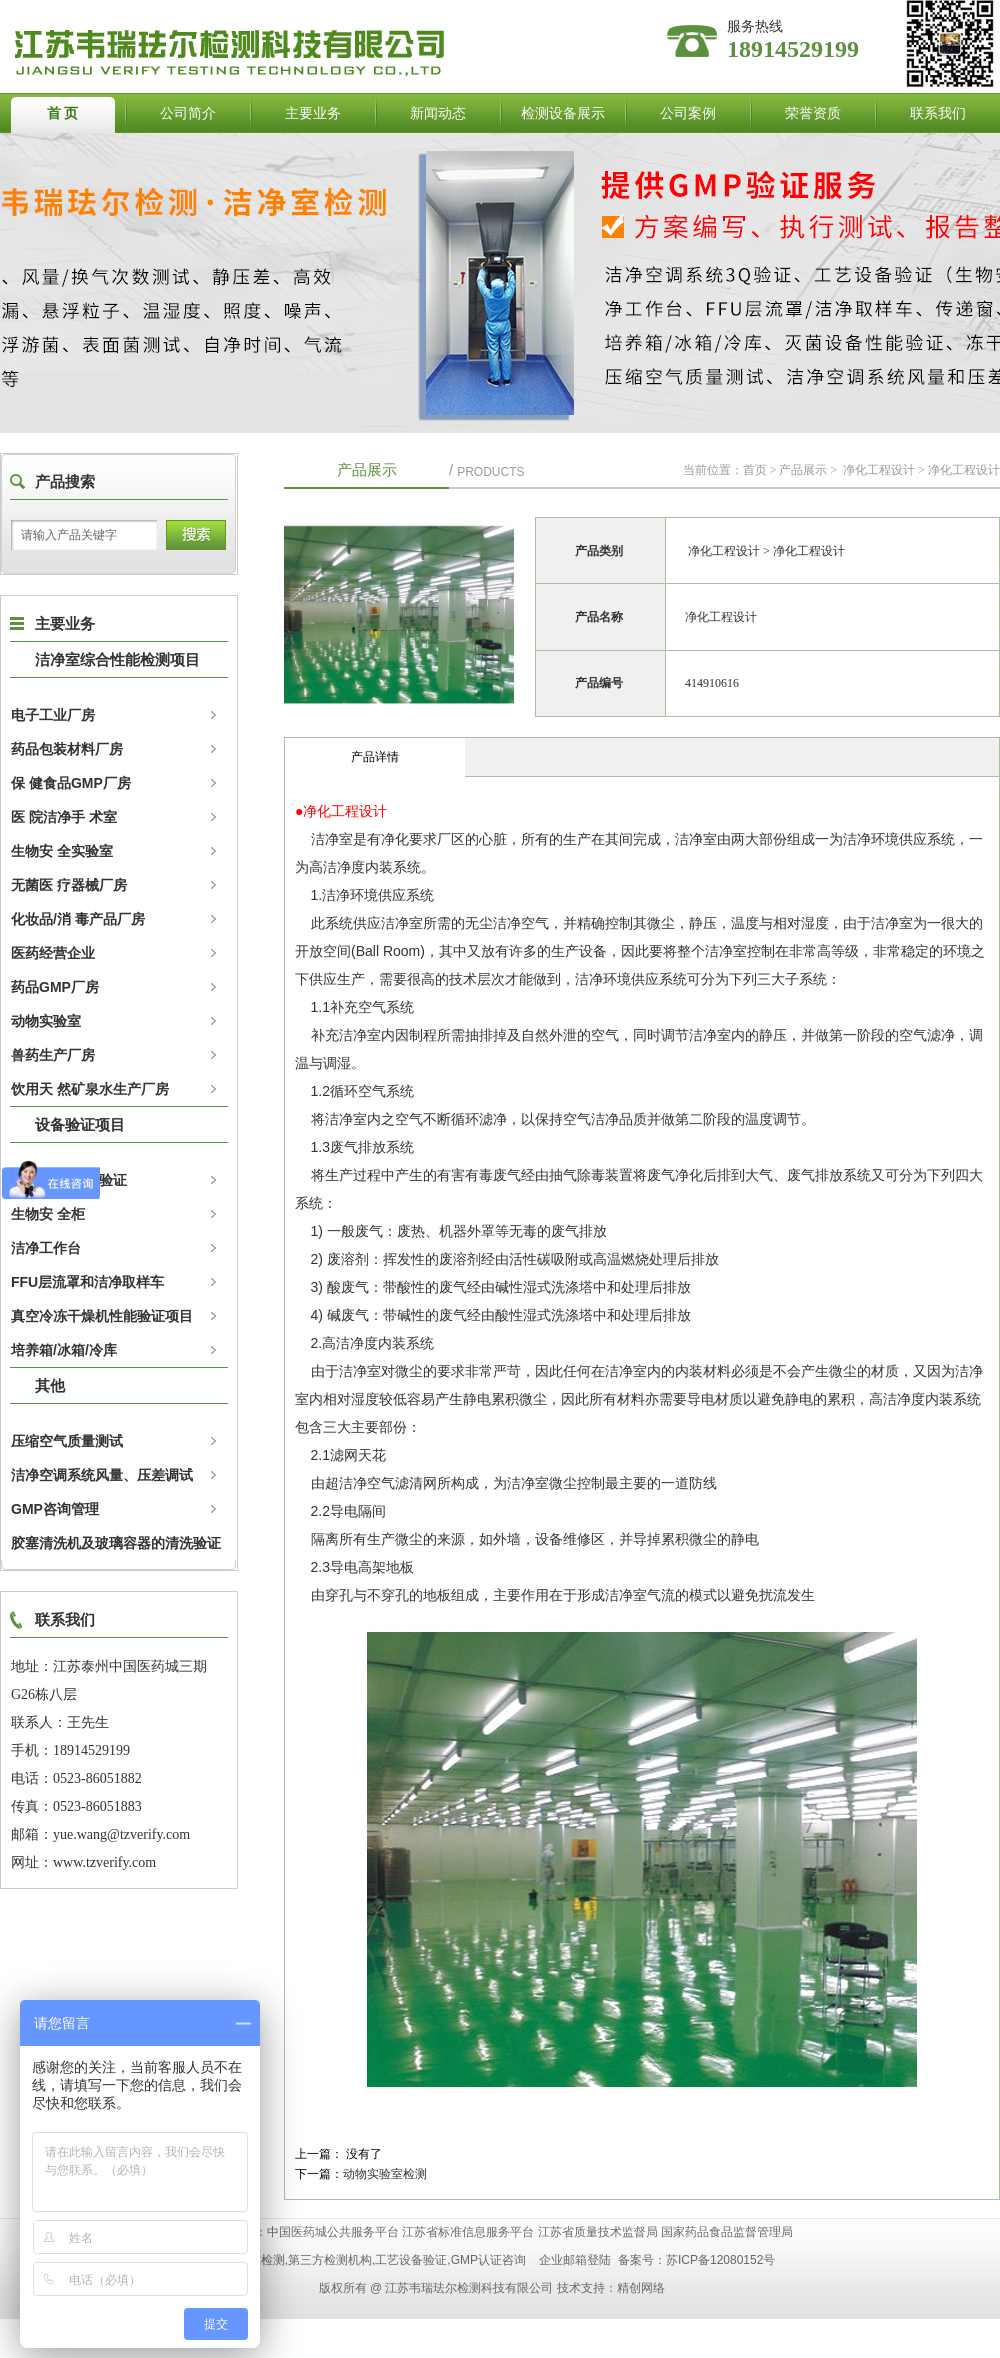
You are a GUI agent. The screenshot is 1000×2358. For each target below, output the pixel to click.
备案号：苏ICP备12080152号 (696, 2260)
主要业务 (313, 113)
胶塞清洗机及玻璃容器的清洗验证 (116, 1543)
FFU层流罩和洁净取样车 (87, 1282)
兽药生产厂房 (53, 1055)
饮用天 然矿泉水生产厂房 (90, 1089)
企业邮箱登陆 (575, 2260)
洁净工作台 (46, 1248)
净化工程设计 (879, 470)
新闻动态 (438, 113)
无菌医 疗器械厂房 (69, 885)
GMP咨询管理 (55, 1509)
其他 (50, 1385)
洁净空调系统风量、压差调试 (102, 1475)
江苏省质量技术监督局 (598, 2232)
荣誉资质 (813, 113)
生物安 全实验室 (62, 851)
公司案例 (688, 113)
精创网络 (641, 2288)
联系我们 (938, 113)
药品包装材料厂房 (67, 749)
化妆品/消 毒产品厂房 (78, 919)
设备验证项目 (80, 1124)
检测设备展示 (563, 113)
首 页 (63, 113)
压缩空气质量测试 (67, 1441)
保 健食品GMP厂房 (71, 783)
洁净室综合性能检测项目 (117, 659)
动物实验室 (46, 1021)
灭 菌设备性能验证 (69, 1180)
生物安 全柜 (48, 1214)
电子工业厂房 (53, 715)
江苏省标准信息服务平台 (468, 2232)
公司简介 (188, 113)
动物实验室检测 (385, 2174)
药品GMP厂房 (55, 987)
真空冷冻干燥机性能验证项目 (102, 1316)
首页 (755, 470)
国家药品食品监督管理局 (727, 2232)
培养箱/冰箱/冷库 (64, 1350)
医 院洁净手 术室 (64, 817)
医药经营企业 (53, 953)
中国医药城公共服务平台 (333, 2232)
